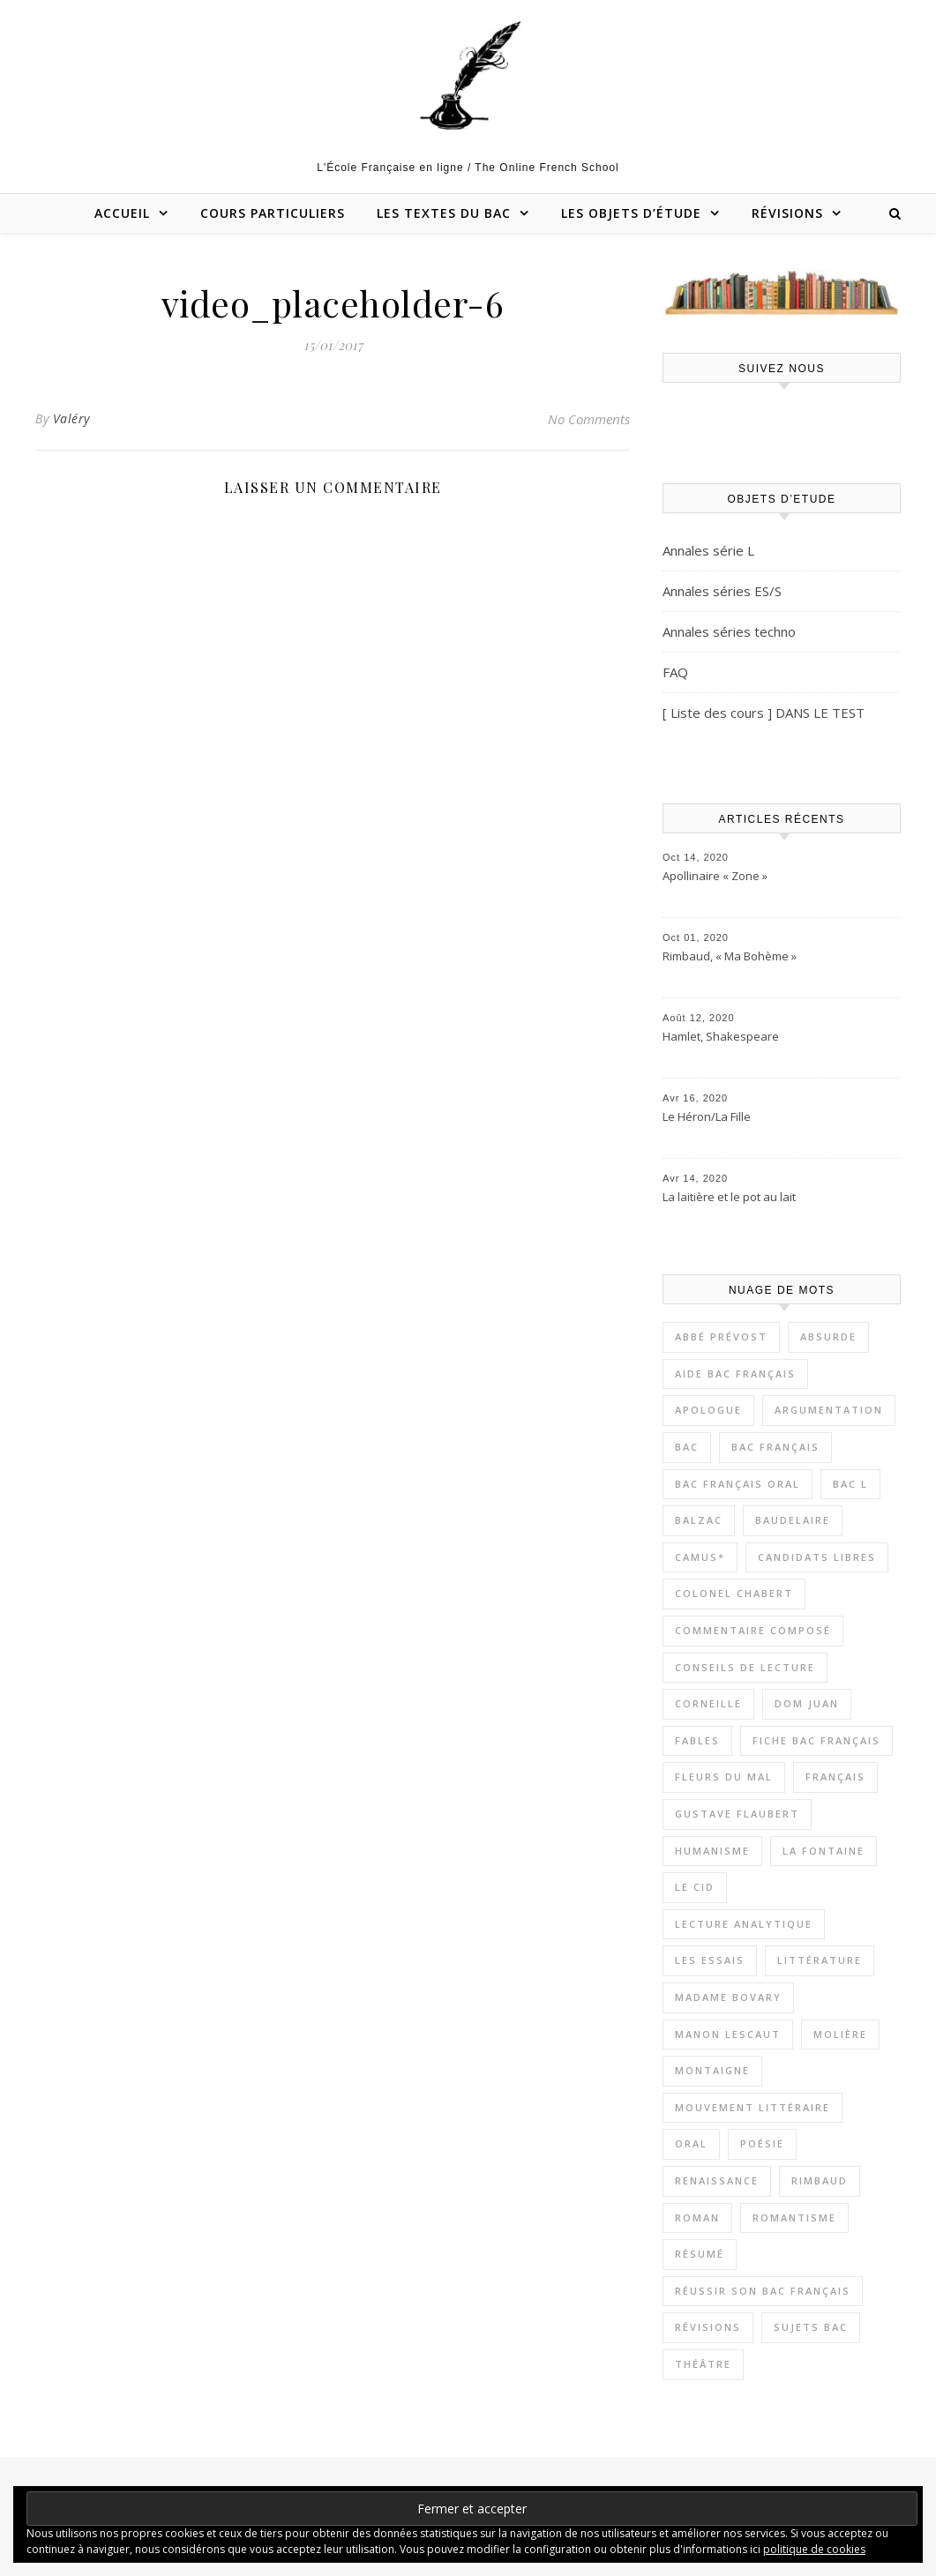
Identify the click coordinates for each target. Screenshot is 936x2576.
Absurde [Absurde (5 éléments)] (828, 1336)
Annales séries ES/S (722, 591)
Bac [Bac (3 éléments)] (687, 1446)
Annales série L (708, 550)
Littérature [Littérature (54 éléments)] (819, 1960)
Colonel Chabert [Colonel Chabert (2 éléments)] (734, 1593)
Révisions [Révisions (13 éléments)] (708, 2326)
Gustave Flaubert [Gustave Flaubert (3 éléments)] (737, 1813)
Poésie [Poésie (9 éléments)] (762, 2143)
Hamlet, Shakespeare (721, 1036)
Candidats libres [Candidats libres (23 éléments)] (817, 1557)
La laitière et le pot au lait (729, 1197)
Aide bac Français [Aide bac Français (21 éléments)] (735, 1373)
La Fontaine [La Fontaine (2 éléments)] (823, 1850)
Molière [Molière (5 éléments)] (840, 2034)
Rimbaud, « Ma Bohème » (730, 956)
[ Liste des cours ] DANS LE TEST (764, 712)
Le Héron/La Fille (707, 1116)
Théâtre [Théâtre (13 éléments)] (703, 2364)
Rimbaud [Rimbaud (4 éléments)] (819, 2180)
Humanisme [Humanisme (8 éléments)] (712, 1850)
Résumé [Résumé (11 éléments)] (699, 2253)
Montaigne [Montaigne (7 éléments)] (712, 2070)
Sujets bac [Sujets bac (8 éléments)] (811, 2326)
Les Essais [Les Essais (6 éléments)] (710, 1960)
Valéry (71, 418)
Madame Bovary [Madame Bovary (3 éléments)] (728, 1997)
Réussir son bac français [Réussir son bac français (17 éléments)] (762, 2290)
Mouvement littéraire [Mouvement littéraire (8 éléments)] (752, 2107)
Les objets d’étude (631, 213)
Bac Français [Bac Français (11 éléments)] (775, 1446)
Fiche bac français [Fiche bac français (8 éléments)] (816, 1740)
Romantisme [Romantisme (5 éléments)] (794, 2217)
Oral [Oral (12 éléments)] (691, 2143)
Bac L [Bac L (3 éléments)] (850, 1483)
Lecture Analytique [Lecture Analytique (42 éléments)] (743, 1923)
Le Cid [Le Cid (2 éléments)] (695, 1886)
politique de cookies (814, 2549)
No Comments (589, 419)
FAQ (675, 672)
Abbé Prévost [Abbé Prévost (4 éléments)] (721, 1336)
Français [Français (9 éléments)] (835, 1776)
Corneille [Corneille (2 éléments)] (708, 1703)
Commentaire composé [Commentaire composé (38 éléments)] (753, 1630)
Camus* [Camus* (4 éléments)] (700, 1557)
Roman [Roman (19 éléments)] (697, 2217)
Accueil (122, 213)
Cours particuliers (272, 213)
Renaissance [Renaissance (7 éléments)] (717, 2180)
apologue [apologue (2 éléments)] (708, 1409)
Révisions (787, 213)
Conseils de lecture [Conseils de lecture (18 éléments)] (745, 1667)
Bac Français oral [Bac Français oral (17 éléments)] (737, 1483)
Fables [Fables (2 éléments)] (697, 1740)
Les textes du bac (444, 213)
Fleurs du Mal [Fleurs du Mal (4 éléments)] (724, 1776)
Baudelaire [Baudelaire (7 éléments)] (792, 1520)
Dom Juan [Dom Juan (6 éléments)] (807, 1703)
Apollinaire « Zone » (715, 876)
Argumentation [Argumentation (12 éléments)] (829, 1409)
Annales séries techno (729, 631)
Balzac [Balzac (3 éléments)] (699, 1520)
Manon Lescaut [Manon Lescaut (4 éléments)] (728, 2034)
